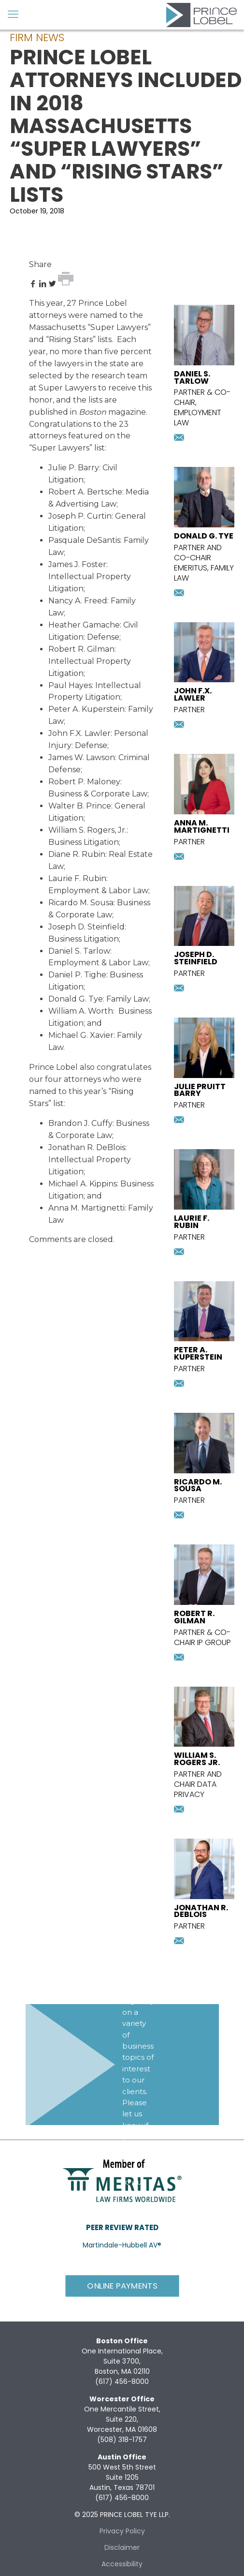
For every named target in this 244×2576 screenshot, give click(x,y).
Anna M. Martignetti (86, 1208)
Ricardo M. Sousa (81, 902)
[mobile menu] (13, 14)
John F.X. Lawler (79, 733)
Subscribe (143, 2221)
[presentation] (204, 363)
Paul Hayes (70, 685)
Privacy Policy (122, 2531)
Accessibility (122, 2564)
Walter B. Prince (79, 805)
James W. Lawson (81, 757)
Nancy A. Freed (77, 600)
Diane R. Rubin (76, 854)
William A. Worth (80, 1011)
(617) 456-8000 (122, 2381)
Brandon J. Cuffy (80, 1123)
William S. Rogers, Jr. (87, 830)
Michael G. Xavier (81, 1035)
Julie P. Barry (73, 467)
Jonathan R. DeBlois (86, 1147)
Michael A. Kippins (82, 1183)
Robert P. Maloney (84, 781)
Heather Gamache (84, 624)
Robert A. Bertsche (85, 491)
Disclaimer (122, 2547)
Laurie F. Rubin (77, 878)
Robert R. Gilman (81, 649)
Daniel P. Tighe (77, 974)
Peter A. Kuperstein (86, 709)
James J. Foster (77, 564)
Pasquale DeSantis (84, 540)
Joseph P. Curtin (80, 516)
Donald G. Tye (75, 998)
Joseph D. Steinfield (86, 926)
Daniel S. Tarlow (79, 951)
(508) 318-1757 (122, 2439)
